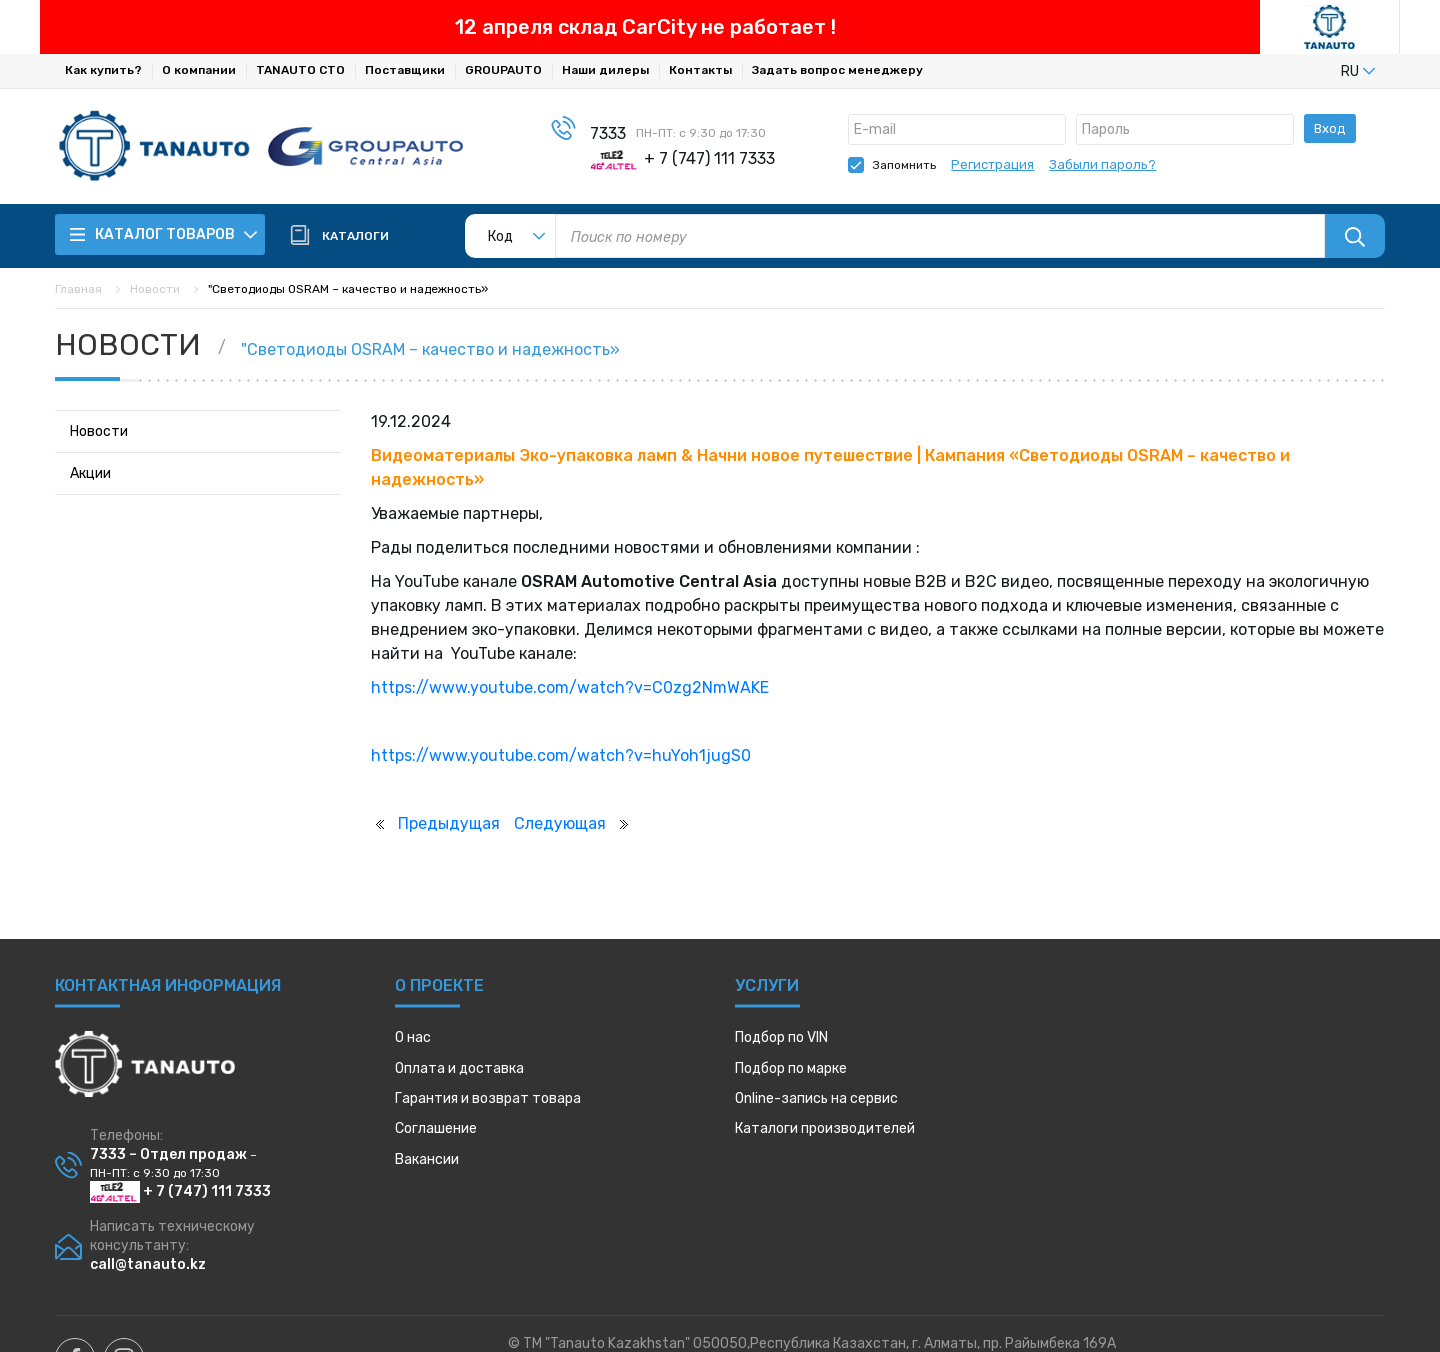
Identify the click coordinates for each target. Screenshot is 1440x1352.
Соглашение (436, 1128)
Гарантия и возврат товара (488, 1098)
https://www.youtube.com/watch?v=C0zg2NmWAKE (570, 687)
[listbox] (1325, 71)
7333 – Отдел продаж (168, 1154)
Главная (78, 289)
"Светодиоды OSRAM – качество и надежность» (430, 349)
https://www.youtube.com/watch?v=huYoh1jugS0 (561, 755)
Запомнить (904, 165)
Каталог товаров (164, 234)
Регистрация (992, 164)
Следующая (560, 823)
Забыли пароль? (1102, 164)
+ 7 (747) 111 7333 (180, 1191)
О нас (413, 1037)
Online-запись (816, 1098)
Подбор (781, 1037)
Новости (155, 289)
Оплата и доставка (459, 1068)
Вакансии (427, 1159)
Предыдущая (449, 823)
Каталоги (825, 1128)
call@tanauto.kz (148, 1264)
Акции (90, 473)
